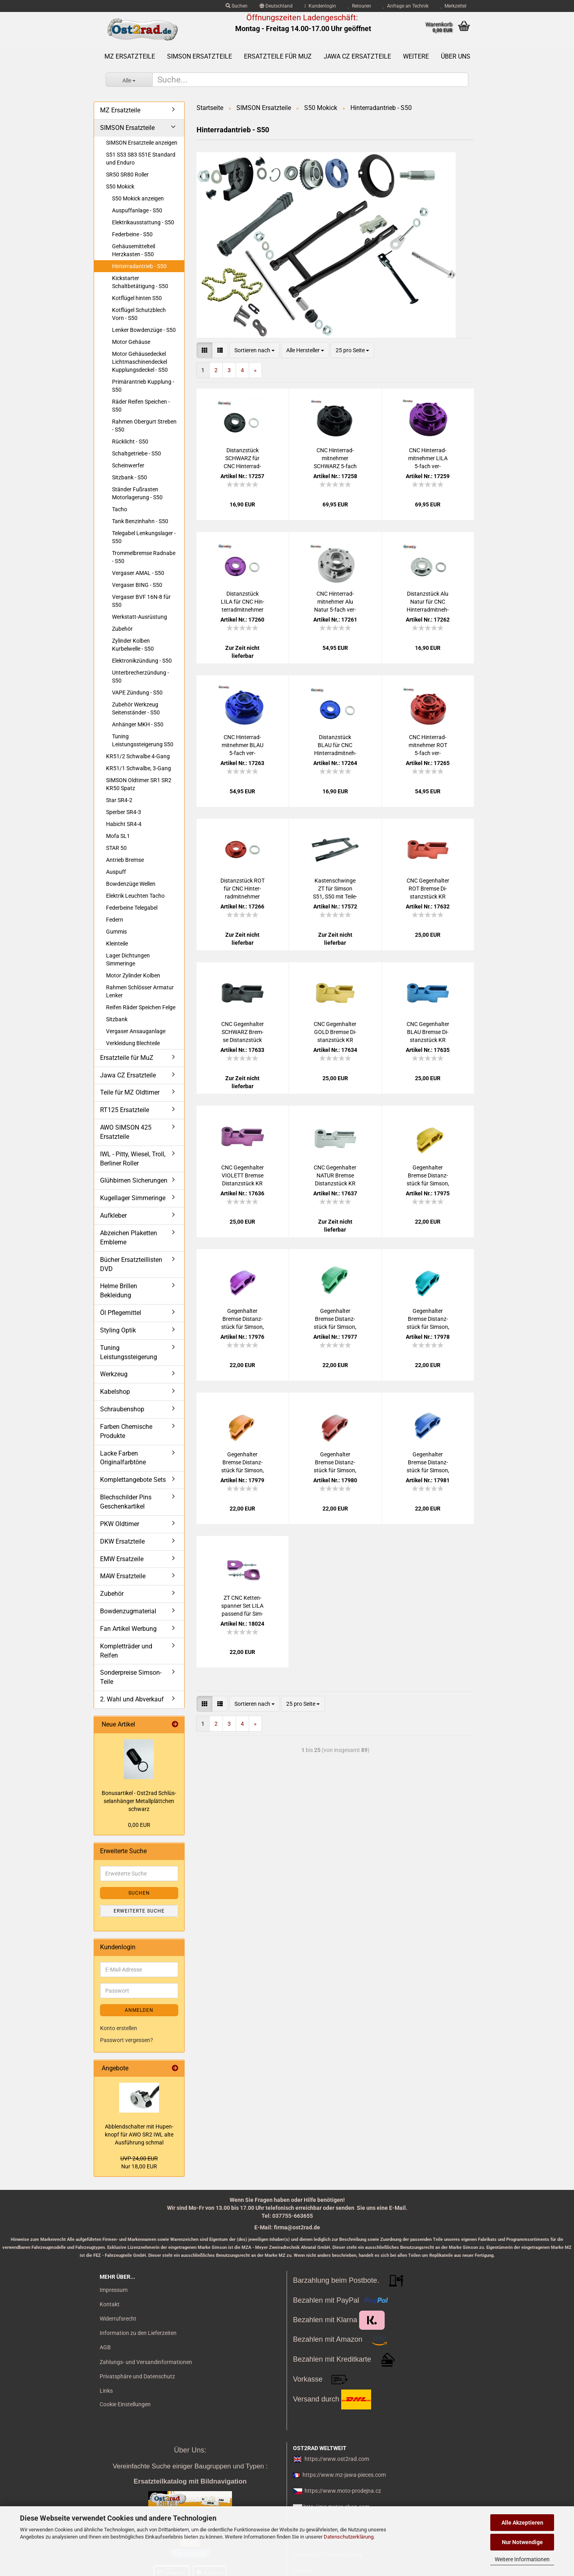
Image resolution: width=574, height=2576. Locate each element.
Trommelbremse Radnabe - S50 (143, 557)
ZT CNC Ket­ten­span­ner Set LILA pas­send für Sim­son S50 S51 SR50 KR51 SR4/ (242, 1606)
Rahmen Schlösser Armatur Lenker (140, 991)
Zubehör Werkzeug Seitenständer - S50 (136, 708)
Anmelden (139, 2010)
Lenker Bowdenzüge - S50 (144, 330)
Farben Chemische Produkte (126, 1431)
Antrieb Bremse (125, 860)
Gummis (116, 931)
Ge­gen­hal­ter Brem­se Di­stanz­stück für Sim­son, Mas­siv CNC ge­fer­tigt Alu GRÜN (335, 1319)
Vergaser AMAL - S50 (138, 573)
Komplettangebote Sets (133, 1479)
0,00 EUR (139, 1825)
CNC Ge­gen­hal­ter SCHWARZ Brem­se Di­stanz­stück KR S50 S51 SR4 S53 (242, 1032)
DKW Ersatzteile (122, 1541)
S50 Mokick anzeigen (138, 198)
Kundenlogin (320, 6)
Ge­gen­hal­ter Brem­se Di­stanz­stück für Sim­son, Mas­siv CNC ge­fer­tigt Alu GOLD (242, 1462)
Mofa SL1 (118, 836)
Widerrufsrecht (118, 2318)
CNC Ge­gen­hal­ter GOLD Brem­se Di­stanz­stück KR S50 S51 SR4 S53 (335, 1032)
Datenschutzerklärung (348, 2537)
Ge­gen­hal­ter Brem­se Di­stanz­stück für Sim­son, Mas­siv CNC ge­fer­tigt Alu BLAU (428, 1462)
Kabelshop (115, 1391)
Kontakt (110, 2304)
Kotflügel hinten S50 (137, 298)
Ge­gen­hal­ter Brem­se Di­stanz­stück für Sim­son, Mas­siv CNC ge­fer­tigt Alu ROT (335, 1462)
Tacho (119, 509)
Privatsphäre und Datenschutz (137, 2376)
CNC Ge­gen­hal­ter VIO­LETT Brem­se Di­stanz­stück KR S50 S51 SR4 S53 (242, 1175)
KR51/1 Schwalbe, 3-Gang (138, 768)
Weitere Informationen (522, 2559)
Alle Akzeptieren (522, 2522)
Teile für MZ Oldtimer (129, 1092)
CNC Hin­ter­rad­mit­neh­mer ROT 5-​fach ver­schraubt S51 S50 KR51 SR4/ (428, 745)
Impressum (114, 2290)
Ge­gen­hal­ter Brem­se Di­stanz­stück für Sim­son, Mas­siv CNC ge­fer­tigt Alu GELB (428, 1175)
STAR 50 (116, 848)
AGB (105, 2347)
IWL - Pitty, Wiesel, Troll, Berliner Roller (132, 1158)
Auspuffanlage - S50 (137, 210)
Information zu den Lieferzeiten (138, 2333)
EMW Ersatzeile (122, 1559)
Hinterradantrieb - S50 (139, 266)
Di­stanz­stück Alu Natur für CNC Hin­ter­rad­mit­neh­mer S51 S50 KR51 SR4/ (428, 602)
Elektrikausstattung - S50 (143, 222)
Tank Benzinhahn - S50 (140, 521)
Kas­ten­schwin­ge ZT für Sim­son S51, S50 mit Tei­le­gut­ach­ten (335, 889)
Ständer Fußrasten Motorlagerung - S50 (137, 493)
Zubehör (122, 629)
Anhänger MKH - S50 (137, 724)
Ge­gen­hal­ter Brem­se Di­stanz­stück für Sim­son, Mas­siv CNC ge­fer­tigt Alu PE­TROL (428, 1319)
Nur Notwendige (522, 2542)
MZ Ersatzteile (129, 56)
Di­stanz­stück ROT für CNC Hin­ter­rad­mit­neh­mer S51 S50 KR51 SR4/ (242, 889)
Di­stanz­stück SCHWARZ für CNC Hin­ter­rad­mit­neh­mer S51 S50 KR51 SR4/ (242, 458)
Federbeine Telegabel (131, 907)
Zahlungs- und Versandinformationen (146, 2362)
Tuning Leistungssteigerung (128, 1352)
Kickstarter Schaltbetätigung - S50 (140, 282)
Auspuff (116, 872)
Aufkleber (113, 1215)
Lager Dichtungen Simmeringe (128, 959)
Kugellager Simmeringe (132, 1198)
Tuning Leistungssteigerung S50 (142, 740)
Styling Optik (118, 1330)
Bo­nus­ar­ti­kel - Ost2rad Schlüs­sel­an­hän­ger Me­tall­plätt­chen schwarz (139, 1801)
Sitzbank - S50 (129, 477)
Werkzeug (114, 1374)
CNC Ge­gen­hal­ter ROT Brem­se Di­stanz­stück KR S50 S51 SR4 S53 (428, 889)
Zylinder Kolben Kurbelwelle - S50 (133, 645)
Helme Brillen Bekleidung (118, 1290)
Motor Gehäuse (131, 342)
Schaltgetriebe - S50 (136, 453)
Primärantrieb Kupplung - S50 (143, 386)
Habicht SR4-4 (124, 824)
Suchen (237, 6)
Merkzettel (453, 6)
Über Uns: (190, 2450)
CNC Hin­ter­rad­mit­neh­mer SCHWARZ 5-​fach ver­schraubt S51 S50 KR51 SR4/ (335, 458)
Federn (114, 919)
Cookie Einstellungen (125, 2404)
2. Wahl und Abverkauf (132, 1699)
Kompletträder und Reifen (126, 1650)
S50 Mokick (120, 186)
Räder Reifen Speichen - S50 (141, 405)
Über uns (455, 56)
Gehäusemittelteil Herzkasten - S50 (133, 250)
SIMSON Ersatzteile (199, 56)
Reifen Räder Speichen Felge (140, 1007)
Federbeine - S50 (132, 234)
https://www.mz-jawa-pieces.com (344, 2475)
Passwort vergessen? (126, 2040)
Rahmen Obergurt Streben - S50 (144, 425)
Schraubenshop (122, 1409)
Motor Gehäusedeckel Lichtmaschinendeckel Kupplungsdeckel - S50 (140, 362)
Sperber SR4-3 (123, 812)
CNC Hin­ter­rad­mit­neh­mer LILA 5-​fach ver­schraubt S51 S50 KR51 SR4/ (428, 458)
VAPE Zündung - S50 (137, 692)
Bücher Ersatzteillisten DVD (131, 1264)
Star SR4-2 (119, 800)
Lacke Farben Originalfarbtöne (123, 1458)
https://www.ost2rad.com (337, 2459)
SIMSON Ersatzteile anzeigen (141, 142)
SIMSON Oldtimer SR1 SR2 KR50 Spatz (138, 784)
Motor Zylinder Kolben (133, 975)
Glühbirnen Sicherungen (133, 1180)
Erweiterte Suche (139, 1911)
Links (106, 2391)
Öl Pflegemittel (120, 1312)
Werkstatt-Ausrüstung (139, 617)
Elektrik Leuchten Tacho (135, 896)
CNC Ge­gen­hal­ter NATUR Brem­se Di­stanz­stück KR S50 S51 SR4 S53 (335, 1175)
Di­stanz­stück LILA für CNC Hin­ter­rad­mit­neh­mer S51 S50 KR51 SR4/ (242, 602)
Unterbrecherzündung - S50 (140, 676)
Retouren (359, 6)
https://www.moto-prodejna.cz (343, 2491)
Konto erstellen (118, 2028)
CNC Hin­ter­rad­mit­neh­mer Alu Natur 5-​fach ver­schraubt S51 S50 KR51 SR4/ (335, 602)
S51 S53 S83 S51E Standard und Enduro (140, 158)
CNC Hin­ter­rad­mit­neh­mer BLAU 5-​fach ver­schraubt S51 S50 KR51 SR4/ (242, 745)
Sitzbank (117, 1019)
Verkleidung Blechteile (133, 1043)
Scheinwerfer (128, 465)
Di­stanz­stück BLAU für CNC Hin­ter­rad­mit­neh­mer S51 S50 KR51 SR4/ (335, 745)
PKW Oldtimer (119, 1524)
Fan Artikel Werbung (128, 1628)
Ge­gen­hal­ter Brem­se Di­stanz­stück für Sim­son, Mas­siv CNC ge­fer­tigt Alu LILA (242, 1319)
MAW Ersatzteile (122, 1576)
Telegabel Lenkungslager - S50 (144, 537)
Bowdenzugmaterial (128, 1611)
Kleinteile (117, 943)
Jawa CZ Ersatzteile (357, 56)
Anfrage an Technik (406, 6)
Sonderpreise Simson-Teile (130, 1677)
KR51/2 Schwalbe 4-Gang (138, 756)
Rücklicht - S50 (130, 441)
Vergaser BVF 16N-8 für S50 (141, 601)
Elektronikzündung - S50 (142, 660)
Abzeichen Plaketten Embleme (128, 1237)
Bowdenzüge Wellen (130, 884)
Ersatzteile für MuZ (278, 56)
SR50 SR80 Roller (127, 174)
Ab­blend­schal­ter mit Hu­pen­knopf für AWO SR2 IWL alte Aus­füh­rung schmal (139, 2134)
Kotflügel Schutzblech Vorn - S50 (139, 314)
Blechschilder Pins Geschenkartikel (125, 1501)
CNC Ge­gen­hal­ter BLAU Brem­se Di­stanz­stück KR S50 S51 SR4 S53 (428, 1032)
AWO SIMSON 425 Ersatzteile (125, 1132)
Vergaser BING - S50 (137, 585)
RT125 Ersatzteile (124, 1110)
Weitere (416, 56)
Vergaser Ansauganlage (135, 1031)
